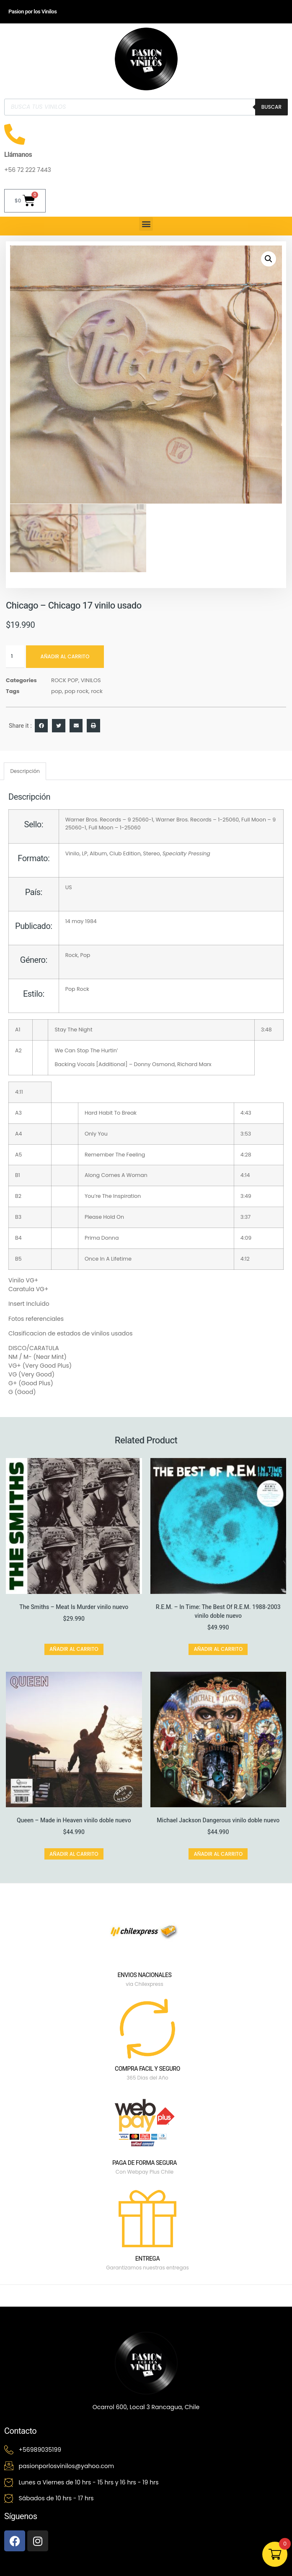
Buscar (271, 106)
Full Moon (253, 819)
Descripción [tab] (25, 770)
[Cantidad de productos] (15, 656)
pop (56, 691)
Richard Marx (194, 1063)
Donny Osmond (154, 1063)
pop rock (76, 691)
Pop (85, 954)
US (68, 886)
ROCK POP (64, 680)
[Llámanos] (14, 134)
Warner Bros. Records (93, 819)
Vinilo (72, 853)
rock (97, 691)
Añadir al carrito (65, 656)
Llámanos (18, 155)
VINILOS (91, 680)
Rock (71, 954)
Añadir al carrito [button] (73, 1648)
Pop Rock (77, 988)
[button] (146, 224)
